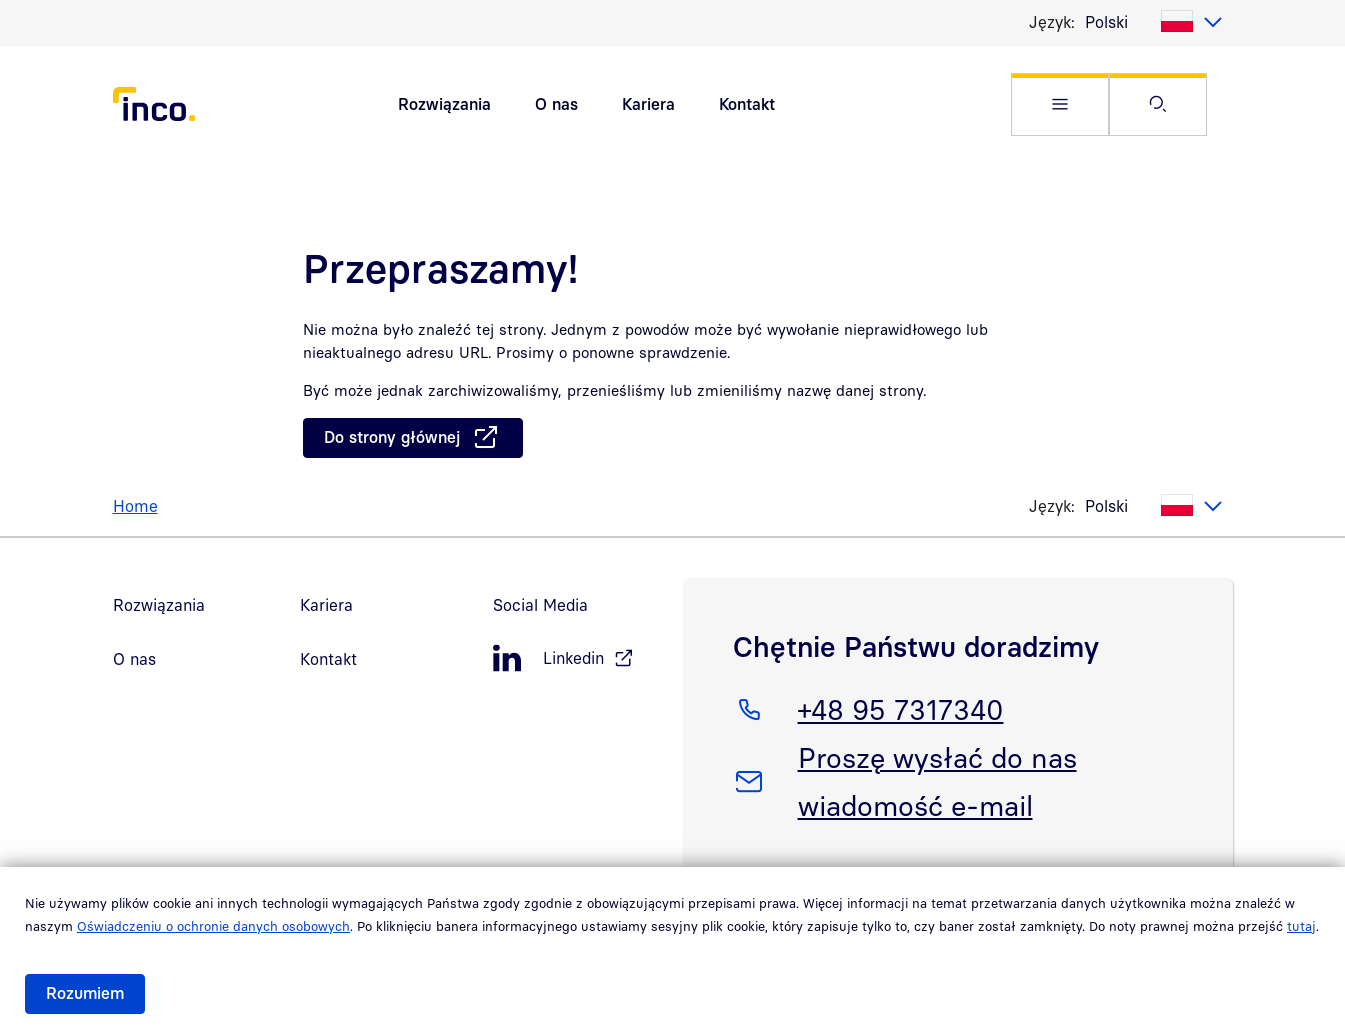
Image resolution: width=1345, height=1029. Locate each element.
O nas (556, 104)
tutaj (1301, 926)
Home (135, 506)
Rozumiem (85, 993)
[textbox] (1154, 22)
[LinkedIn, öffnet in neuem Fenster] (578, 658)
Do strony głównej (392, 437)
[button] (1060, 104)
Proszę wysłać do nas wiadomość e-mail (937, 778)
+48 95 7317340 (900, 706)
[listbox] (1154, 22)
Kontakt (747, 104)
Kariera (648, 104)
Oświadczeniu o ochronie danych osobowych (213, 926)
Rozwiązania (444, 104)
